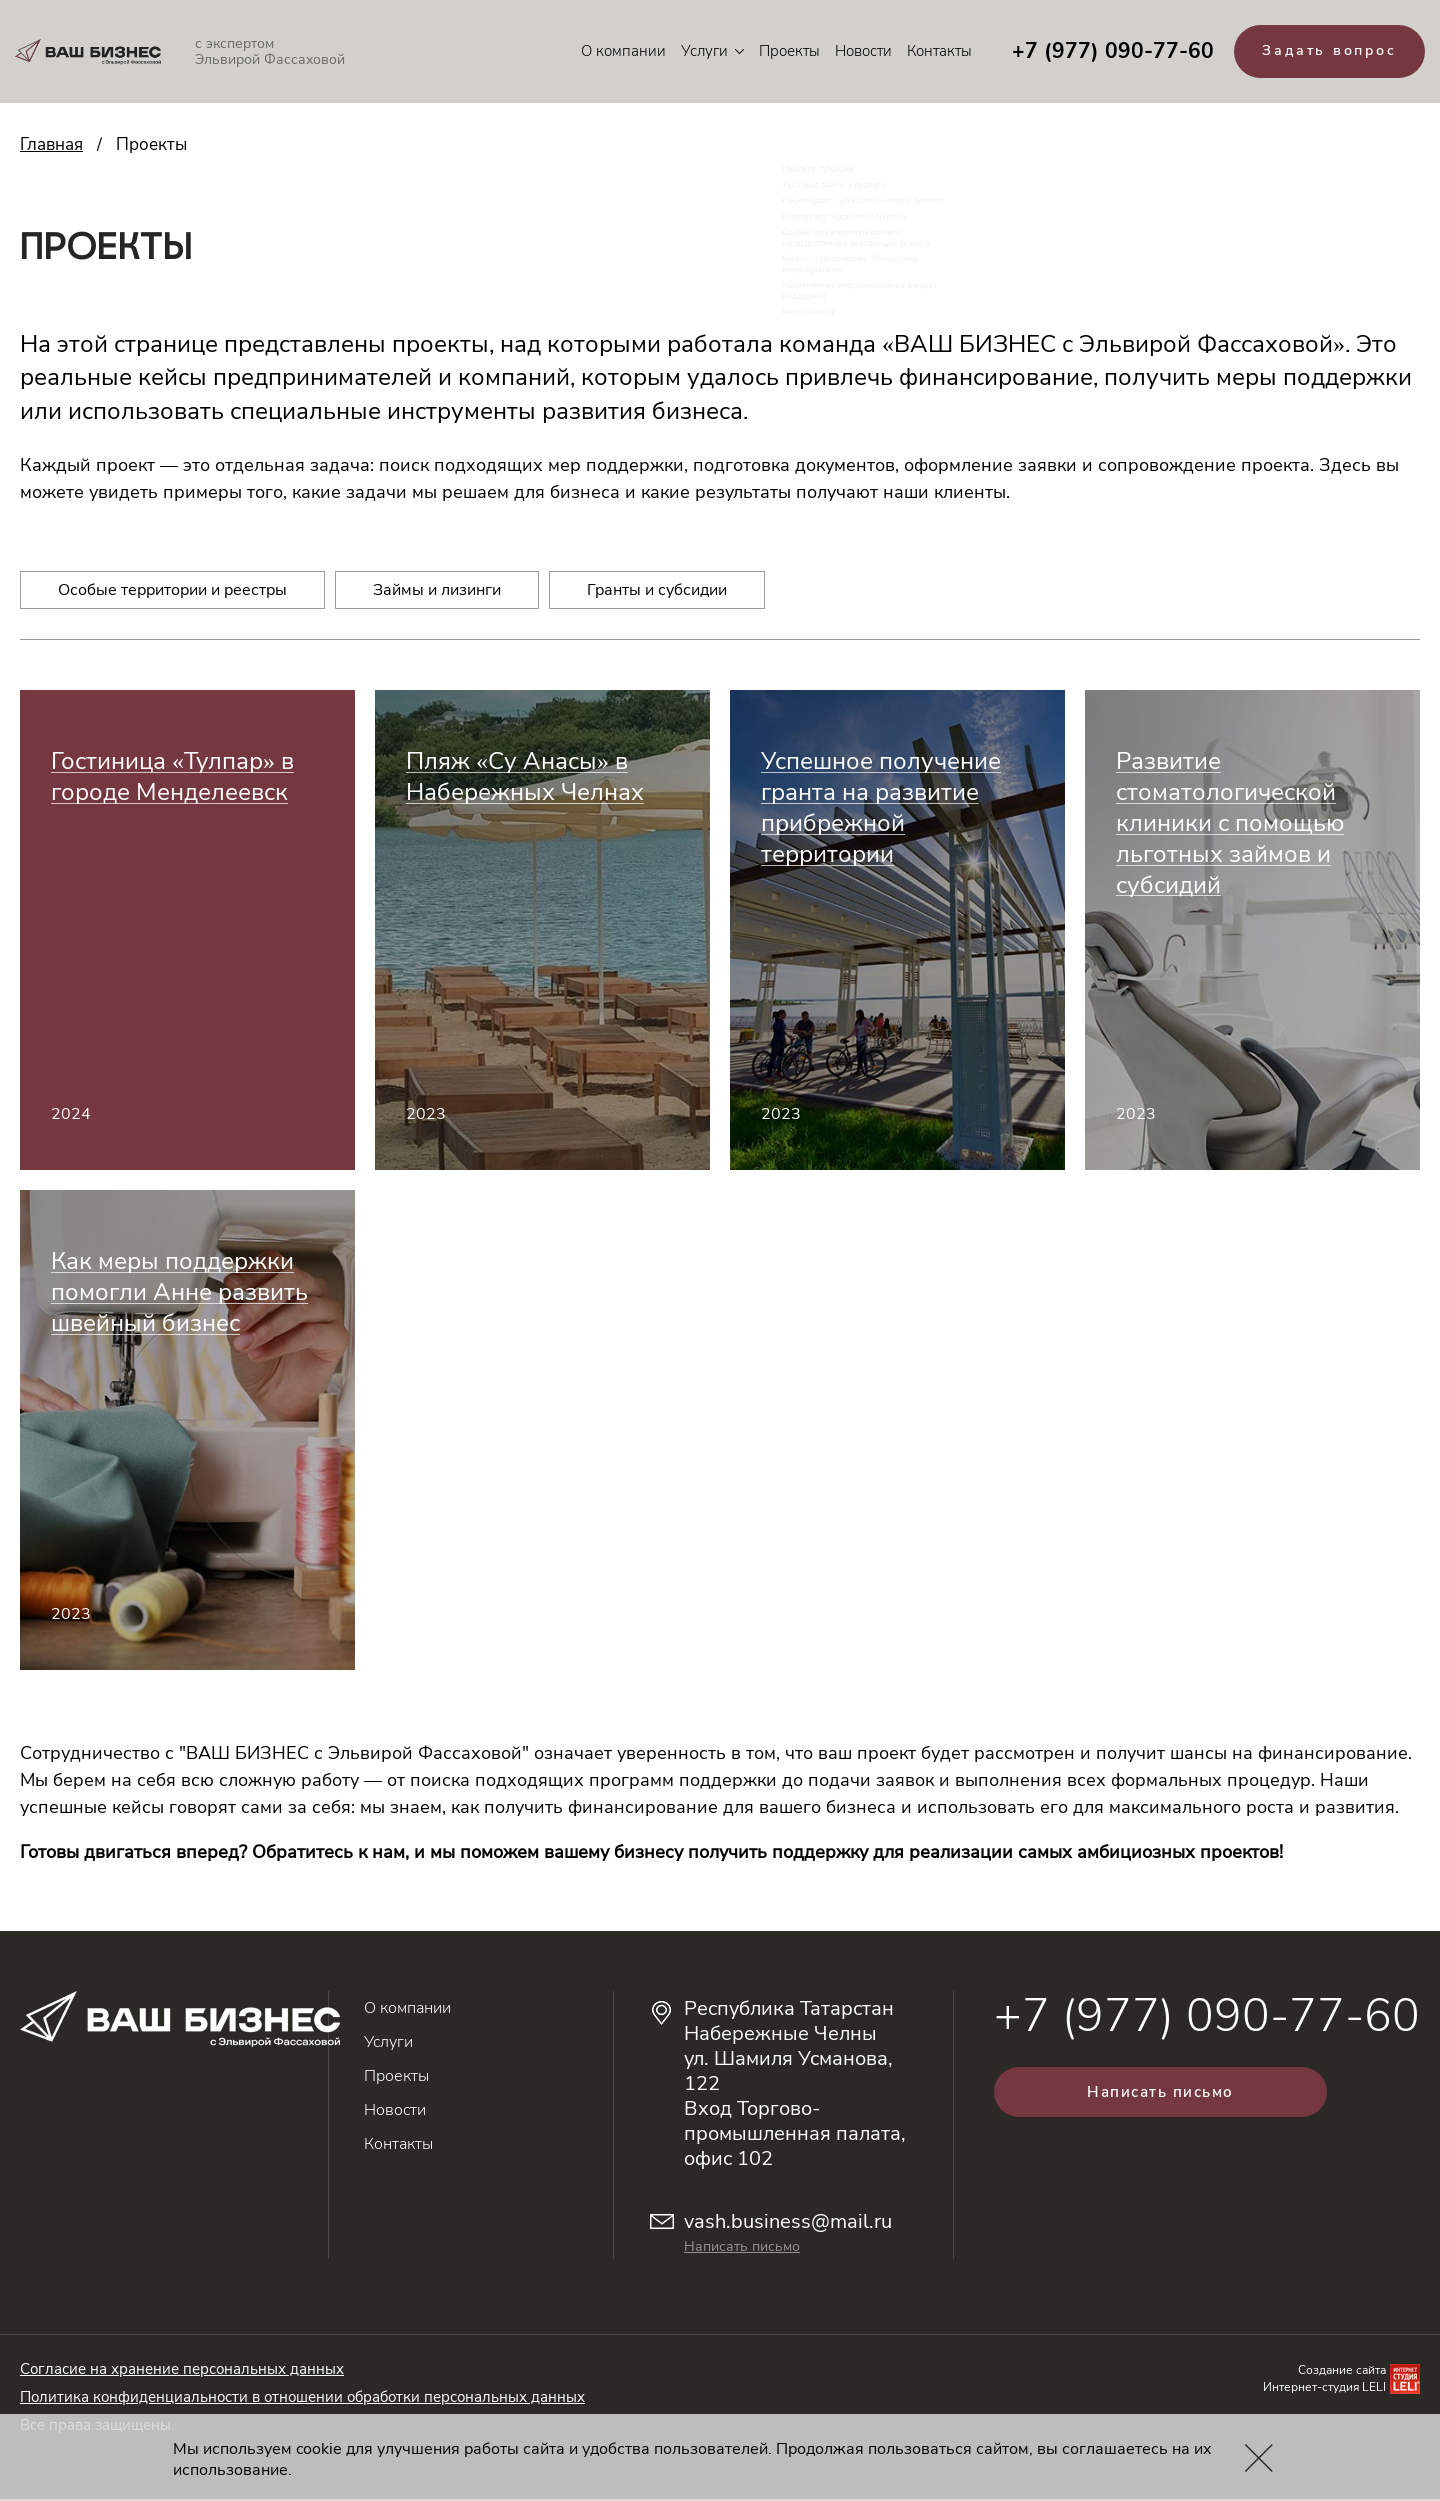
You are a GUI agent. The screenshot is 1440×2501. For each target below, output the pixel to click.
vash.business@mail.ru (788, 2223)
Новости (854, 52)
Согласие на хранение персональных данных (182, 2371)
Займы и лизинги (437, 592)
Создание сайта (1342, 2372)
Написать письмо (742, 2248)
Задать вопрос (1325, 52)
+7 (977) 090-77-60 (1104, 52)
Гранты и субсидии (657, 592)
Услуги (703, 52)
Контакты (930, 52)
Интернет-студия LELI (1324, 2389)
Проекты (780, 52)
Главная (51, 146)
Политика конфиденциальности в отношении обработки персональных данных (302, 2399)
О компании (614, 52)
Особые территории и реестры (172, 592)
